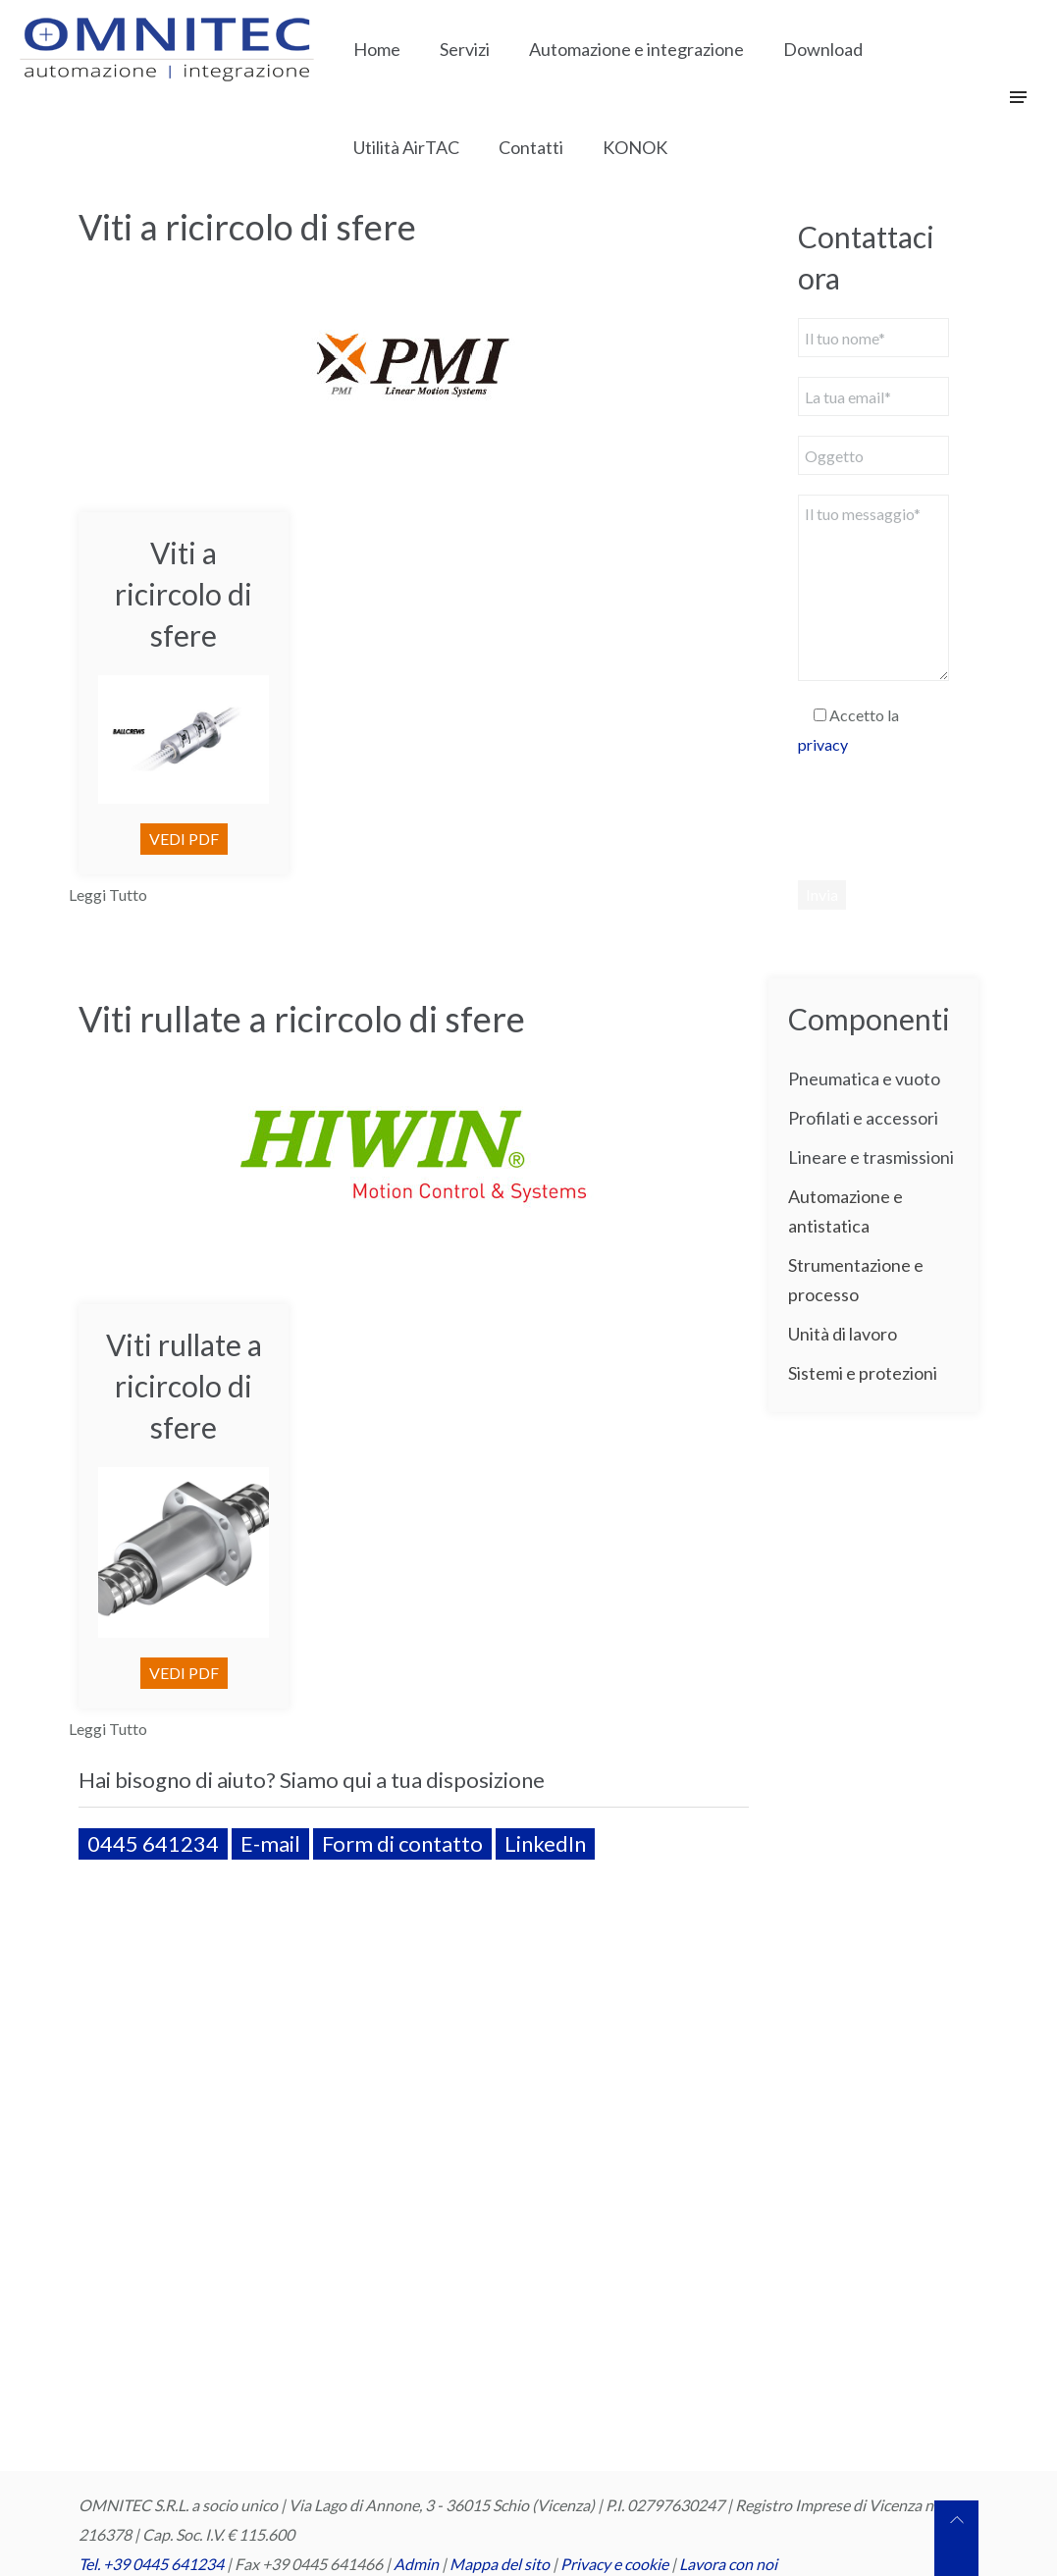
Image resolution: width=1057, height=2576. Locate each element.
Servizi (465, 49)
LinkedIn (545, 1843)
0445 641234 (153, 1843)
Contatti (531, 147)
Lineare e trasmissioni (871, 1157)
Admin (416, 2563)
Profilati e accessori (863, 1118)
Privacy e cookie (615, 2563)
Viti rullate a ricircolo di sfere (302, 1018)
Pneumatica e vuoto (864, 1078)
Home (376, 49)
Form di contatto (402, 1843)
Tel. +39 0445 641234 (151, 2563)
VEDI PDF (184, 838)
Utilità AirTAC (406, 147)
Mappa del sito (499, 2563)
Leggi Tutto (108, 894)
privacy (823, 744)
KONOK (635, 147)
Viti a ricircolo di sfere (247, 226)
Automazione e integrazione (636, 49)
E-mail (270, 1843)
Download (823, 49)
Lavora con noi (728, 2563)
